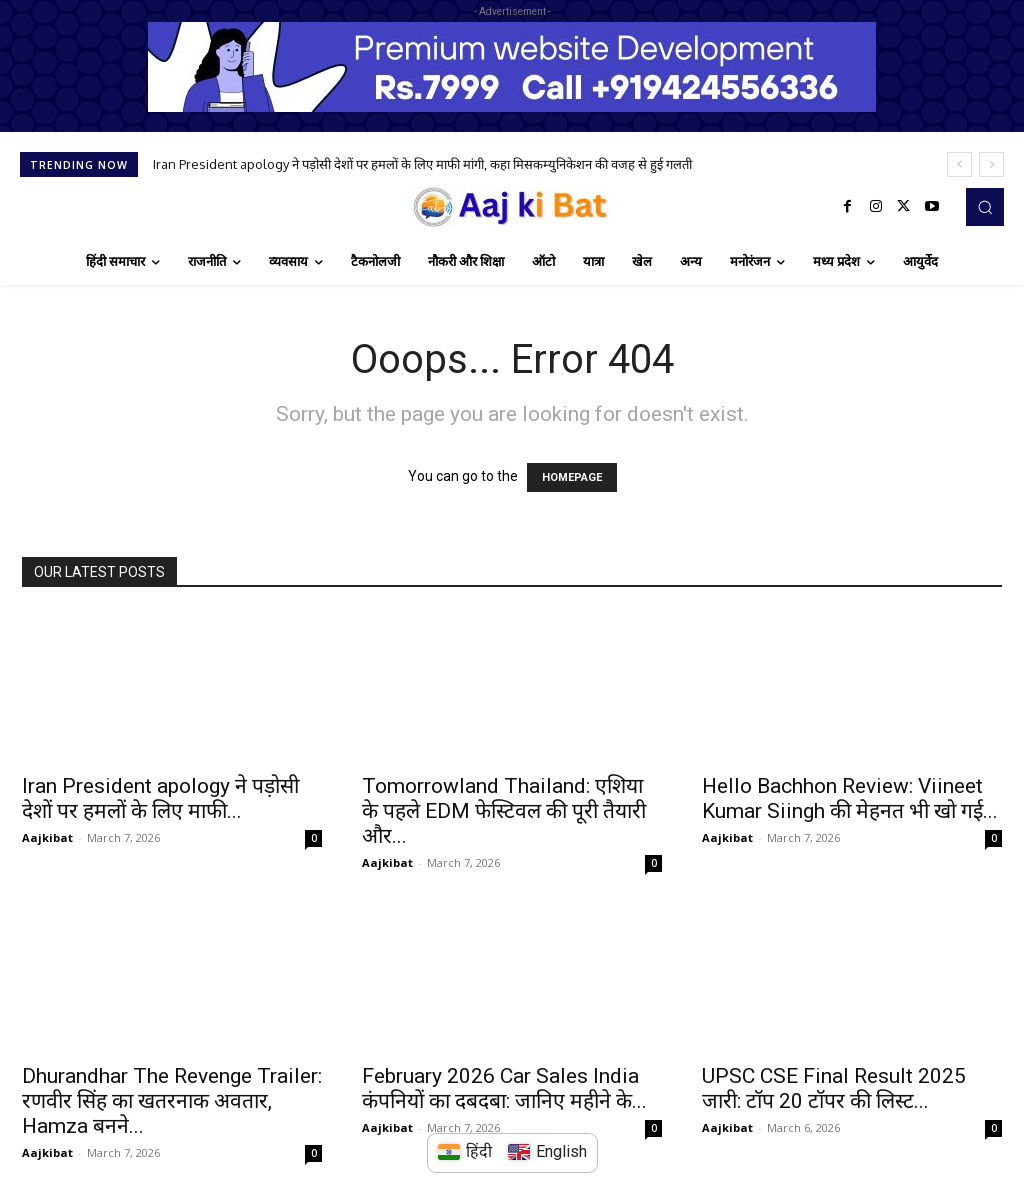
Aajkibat (47, 837)
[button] (985, 207)
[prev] (959, 164)
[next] (991, 164)
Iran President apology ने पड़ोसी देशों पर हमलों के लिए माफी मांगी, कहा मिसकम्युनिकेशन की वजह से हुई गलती (422, 164)
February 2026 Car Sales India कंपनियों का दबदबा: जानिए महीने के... (504, 1088)
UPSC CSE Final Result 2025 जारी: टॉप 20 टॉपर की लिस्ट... (834, 1088)
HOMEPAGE (572, 477)
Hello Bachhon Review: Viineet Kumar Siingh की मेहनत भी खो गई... (850, 798)
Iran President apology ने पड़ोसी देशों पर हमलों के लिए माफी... (160, 798)
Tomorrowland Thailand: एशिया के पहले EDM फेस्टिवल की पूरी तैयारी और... (504, 811)
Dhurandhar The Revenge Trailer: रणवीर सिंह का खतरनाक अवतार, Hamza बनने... (172, 1101)
